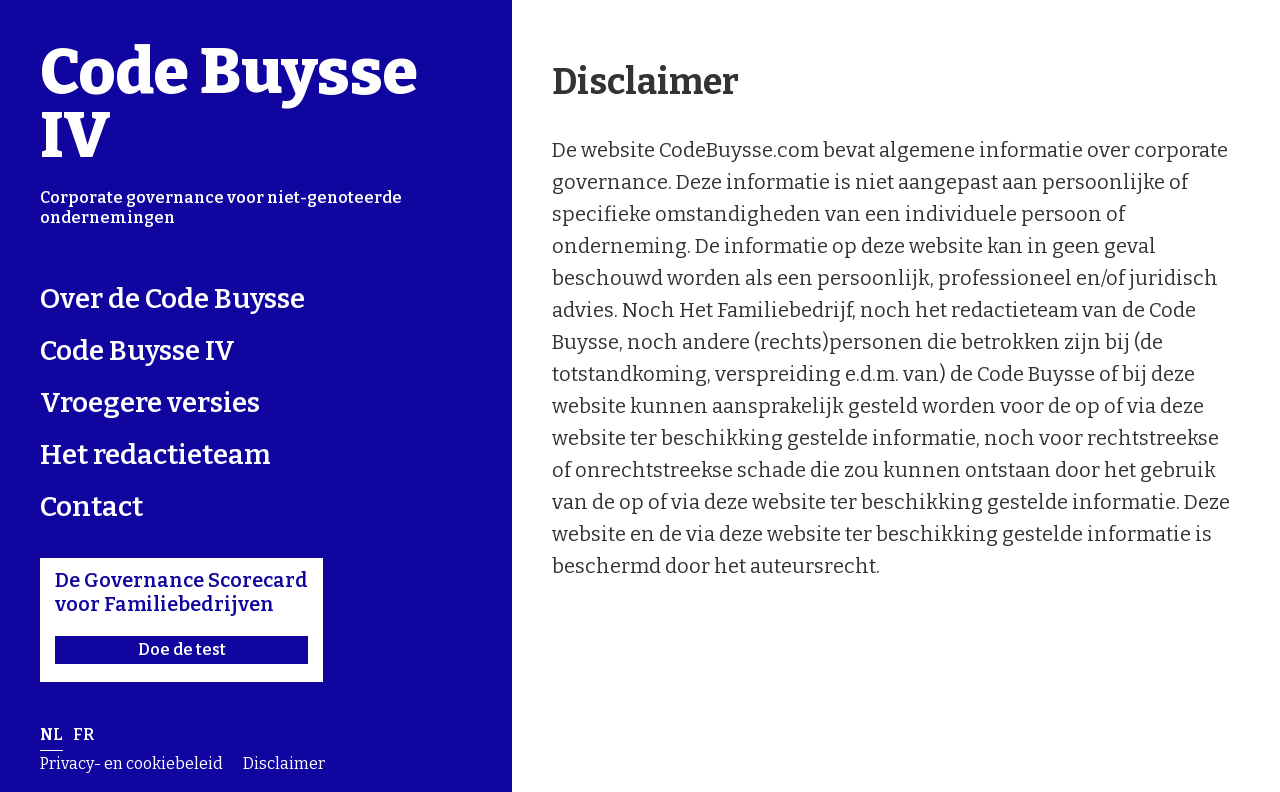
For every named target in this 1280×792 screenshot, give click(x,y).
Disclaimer (284, 764)
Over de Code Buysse (172, 298)
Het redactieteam (155, 454)
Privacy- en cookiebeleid (131, 764)
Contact (91, 506)
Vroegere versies (150, 402)
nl (51, 734)
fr (83, 734)
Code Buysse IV (229, 103)
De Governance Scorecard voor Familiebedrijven (181, 616)
